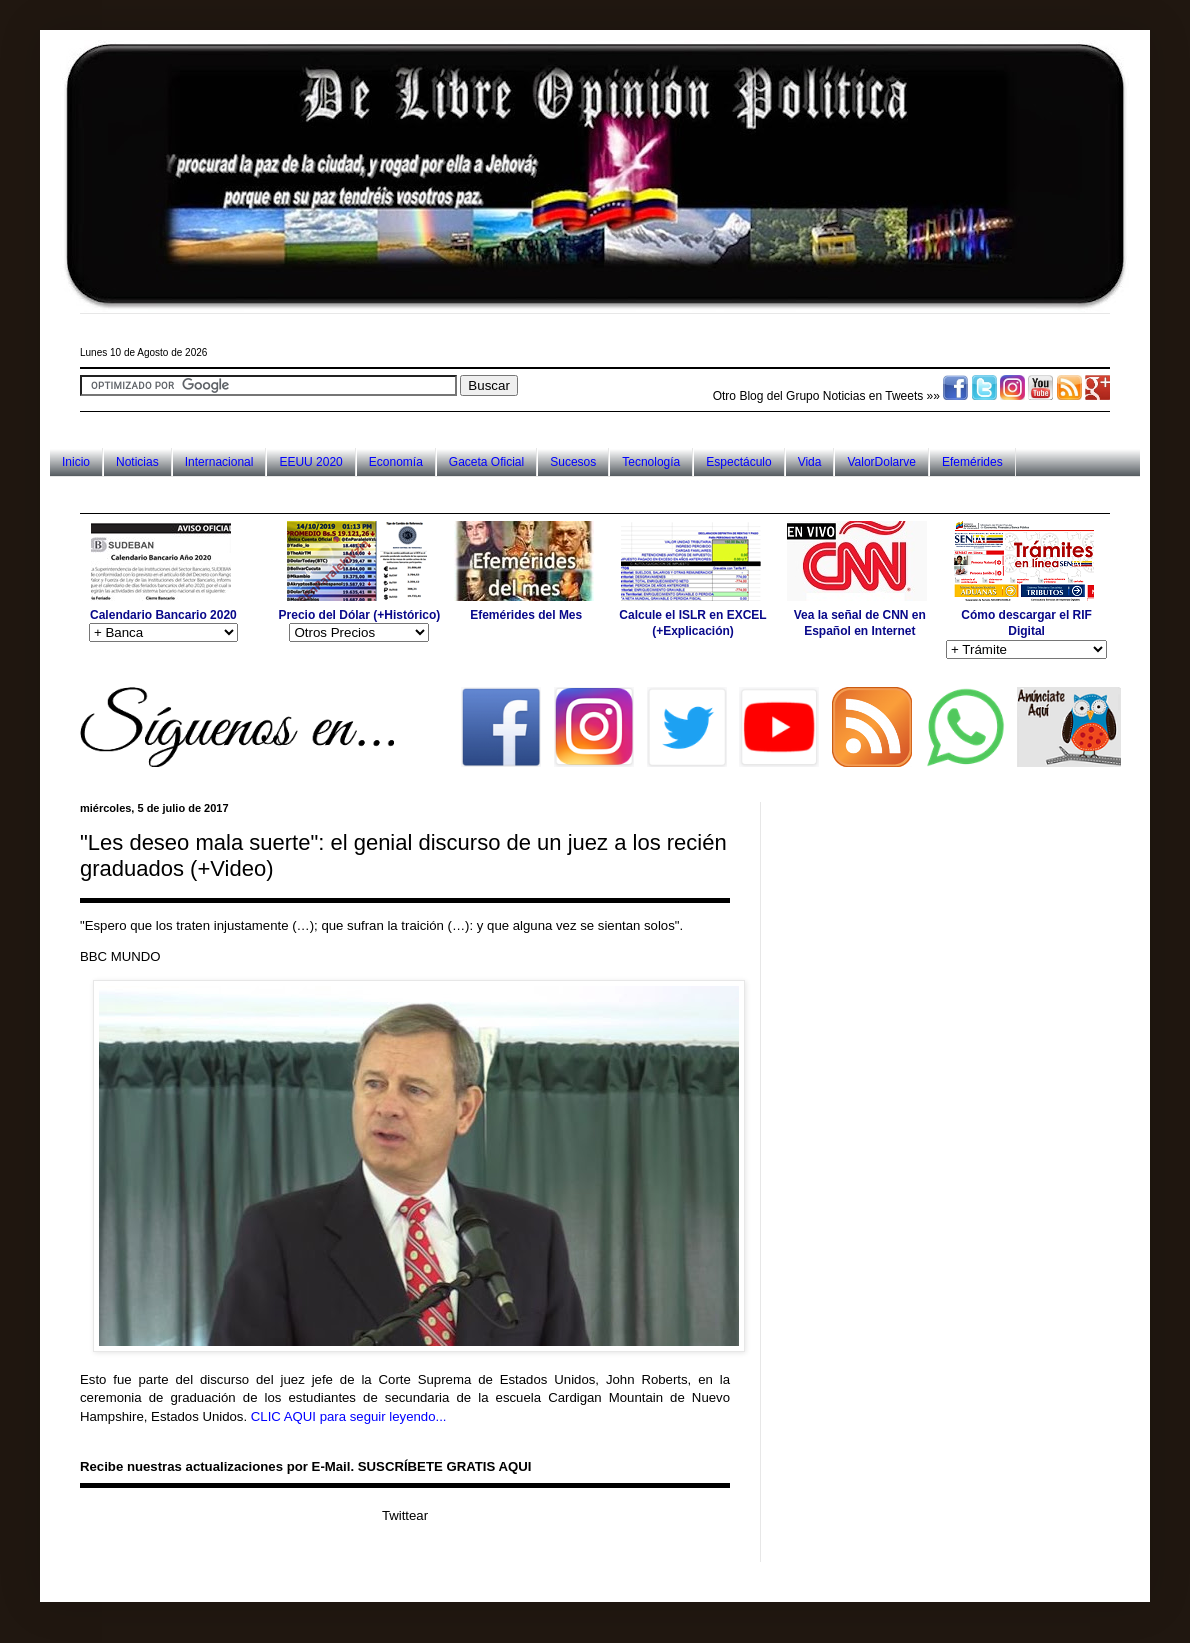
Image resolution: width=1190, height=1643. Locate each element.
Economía (396, 462)
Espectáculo (738, 462)
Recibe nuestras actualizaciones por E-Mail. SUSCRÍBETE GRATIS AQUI (305, 1466)
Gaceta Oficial (486, 462)
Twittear (405, 1515)
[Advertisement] (444, 494)
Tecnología (651, 462)
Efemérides (972, 462)
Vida (810, 462)
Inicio (76, 462)
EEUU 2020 (310, 462)
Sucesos (573, 462)
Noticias (137, 462)
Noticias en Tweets (873, 396)
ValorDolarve (881, 462)
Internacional (219, 462)
